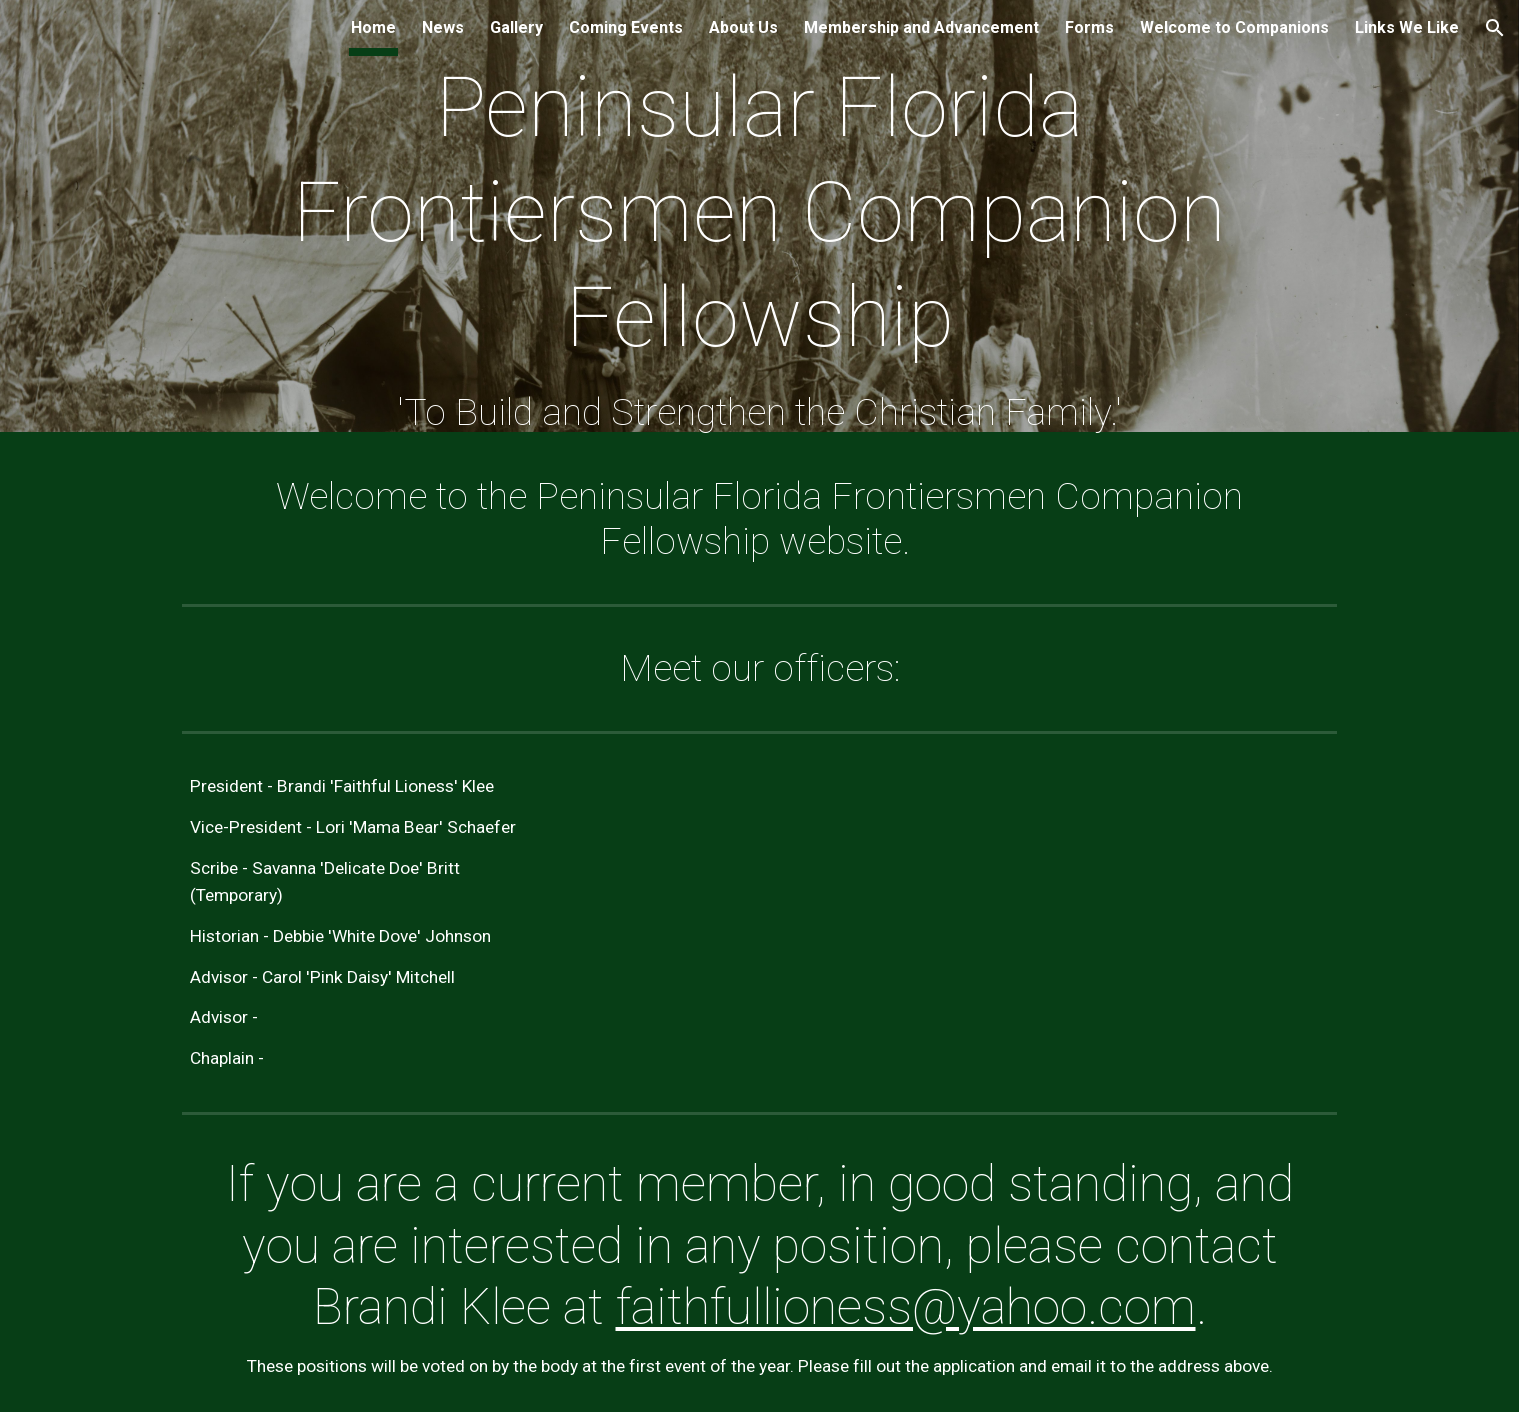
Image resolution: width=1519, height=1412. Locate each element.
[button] (1495, 28)
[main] (759, 221)
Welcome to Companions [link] (1234, 27)
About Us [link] (743, 27)
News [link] (443, 27)
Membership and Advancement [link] (921, 27)
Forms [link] (1089, 27)
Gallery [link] (516, 27)
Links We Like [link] (1407, 27)
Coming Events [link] (626, 27)
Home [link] (373, 27)
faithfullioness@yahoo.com (906, 1307)
